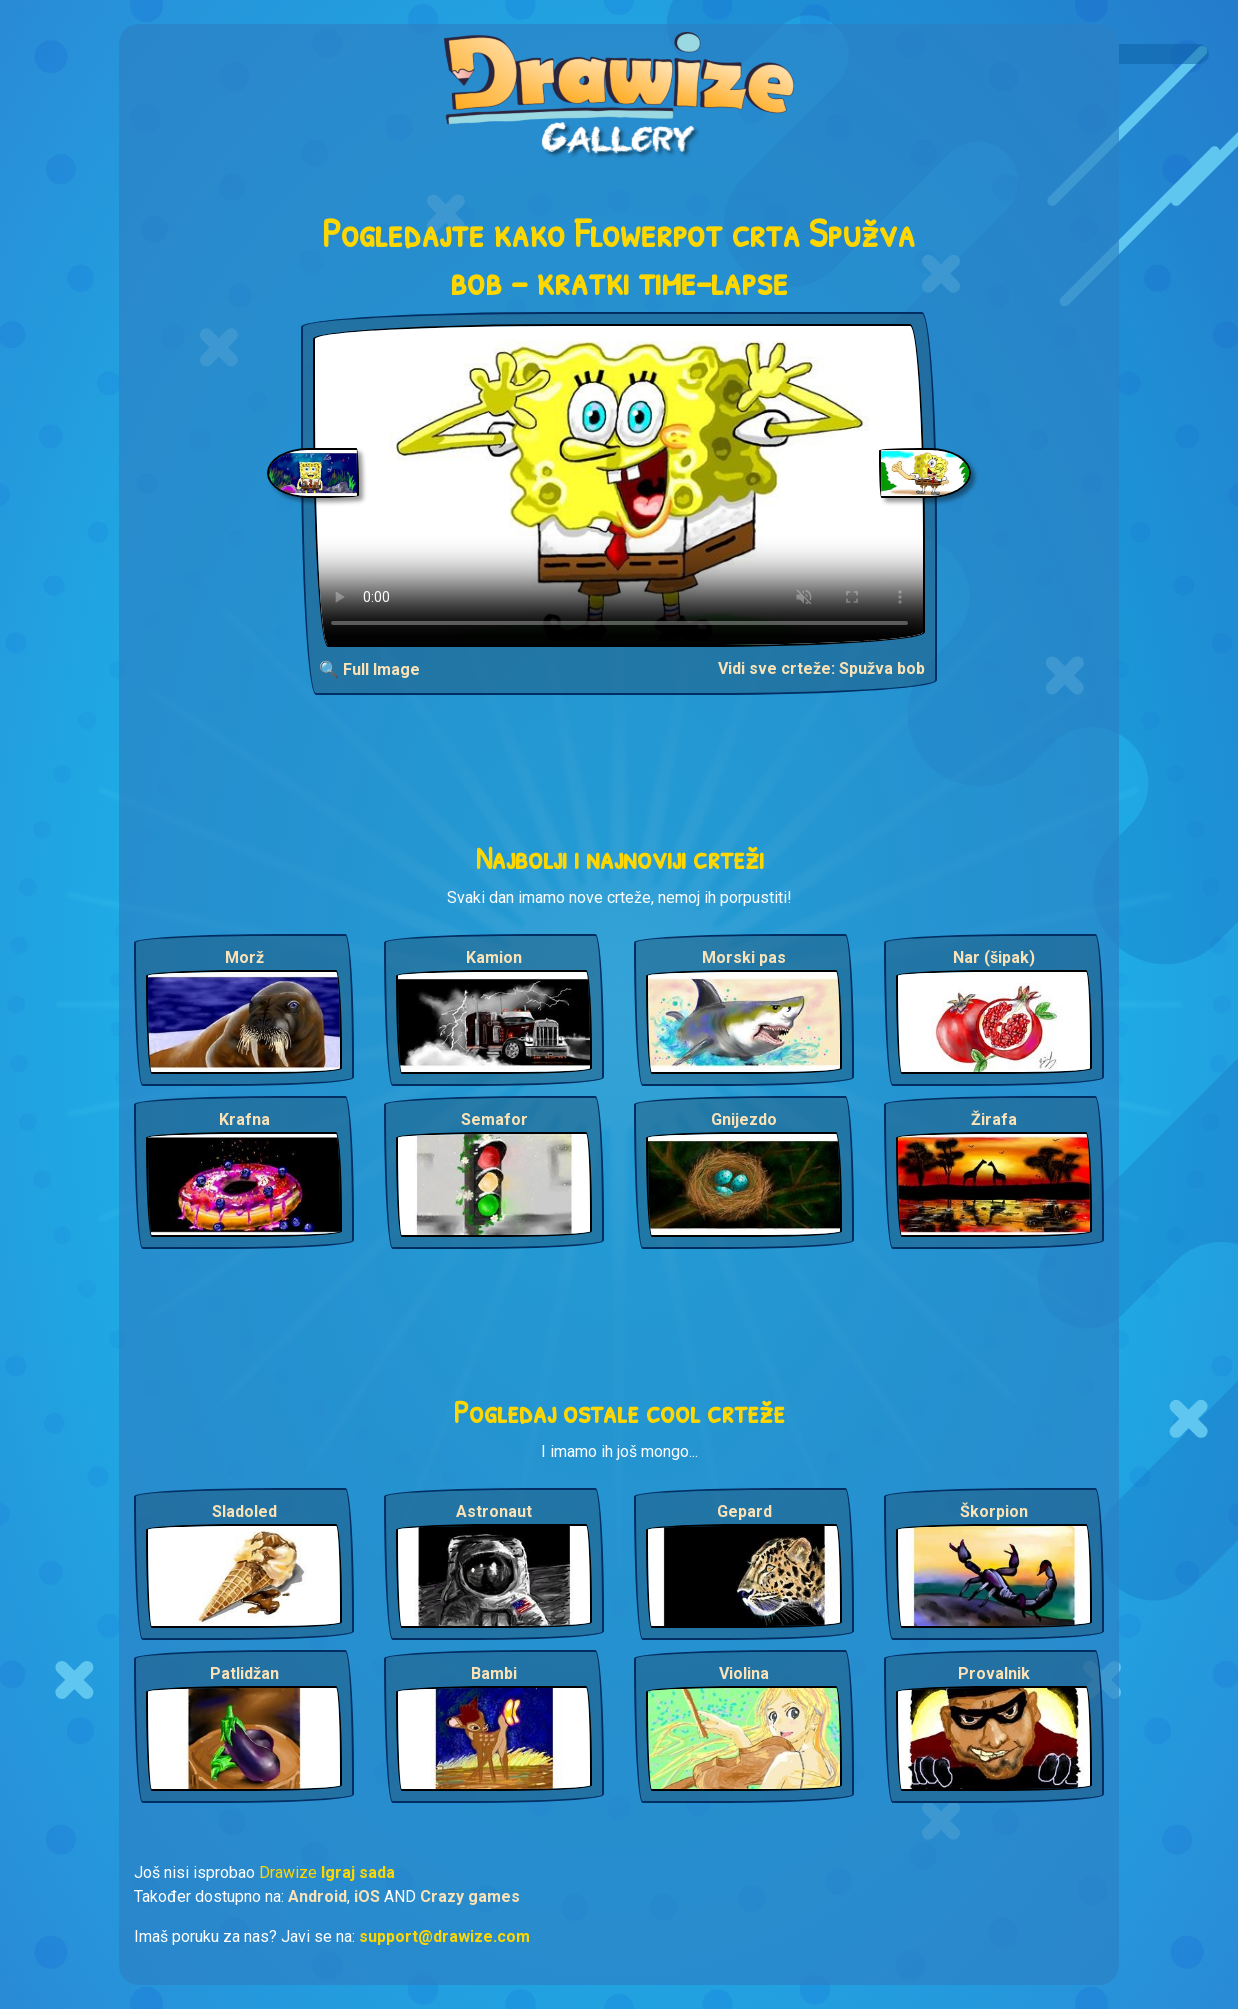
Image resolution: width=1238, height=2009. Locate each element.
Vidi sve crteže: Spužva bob (821, 668)
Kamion (494, 957)
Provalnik (994, 1673)
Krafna (244, 1119)
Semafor (494, 1119)
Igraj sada (358, 1872)
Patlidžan (244, 1673)
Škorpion (994, 1511)
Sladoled (244, 1511)
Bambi (494, 1673)
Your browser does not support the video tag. (619, 485)
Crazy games (470, 1896)
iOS (367, 1896)
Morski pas (744, 957)
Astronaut (494, 1511)
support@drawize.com (444, 1936)
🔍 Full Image (369, 669)
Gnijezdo (744, 1119)
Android (317, 1896)
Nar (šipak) (994, 957)
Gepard (744, 1511)
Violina (744, 1673)
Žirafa (994, 1119)
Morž (244, 957)
